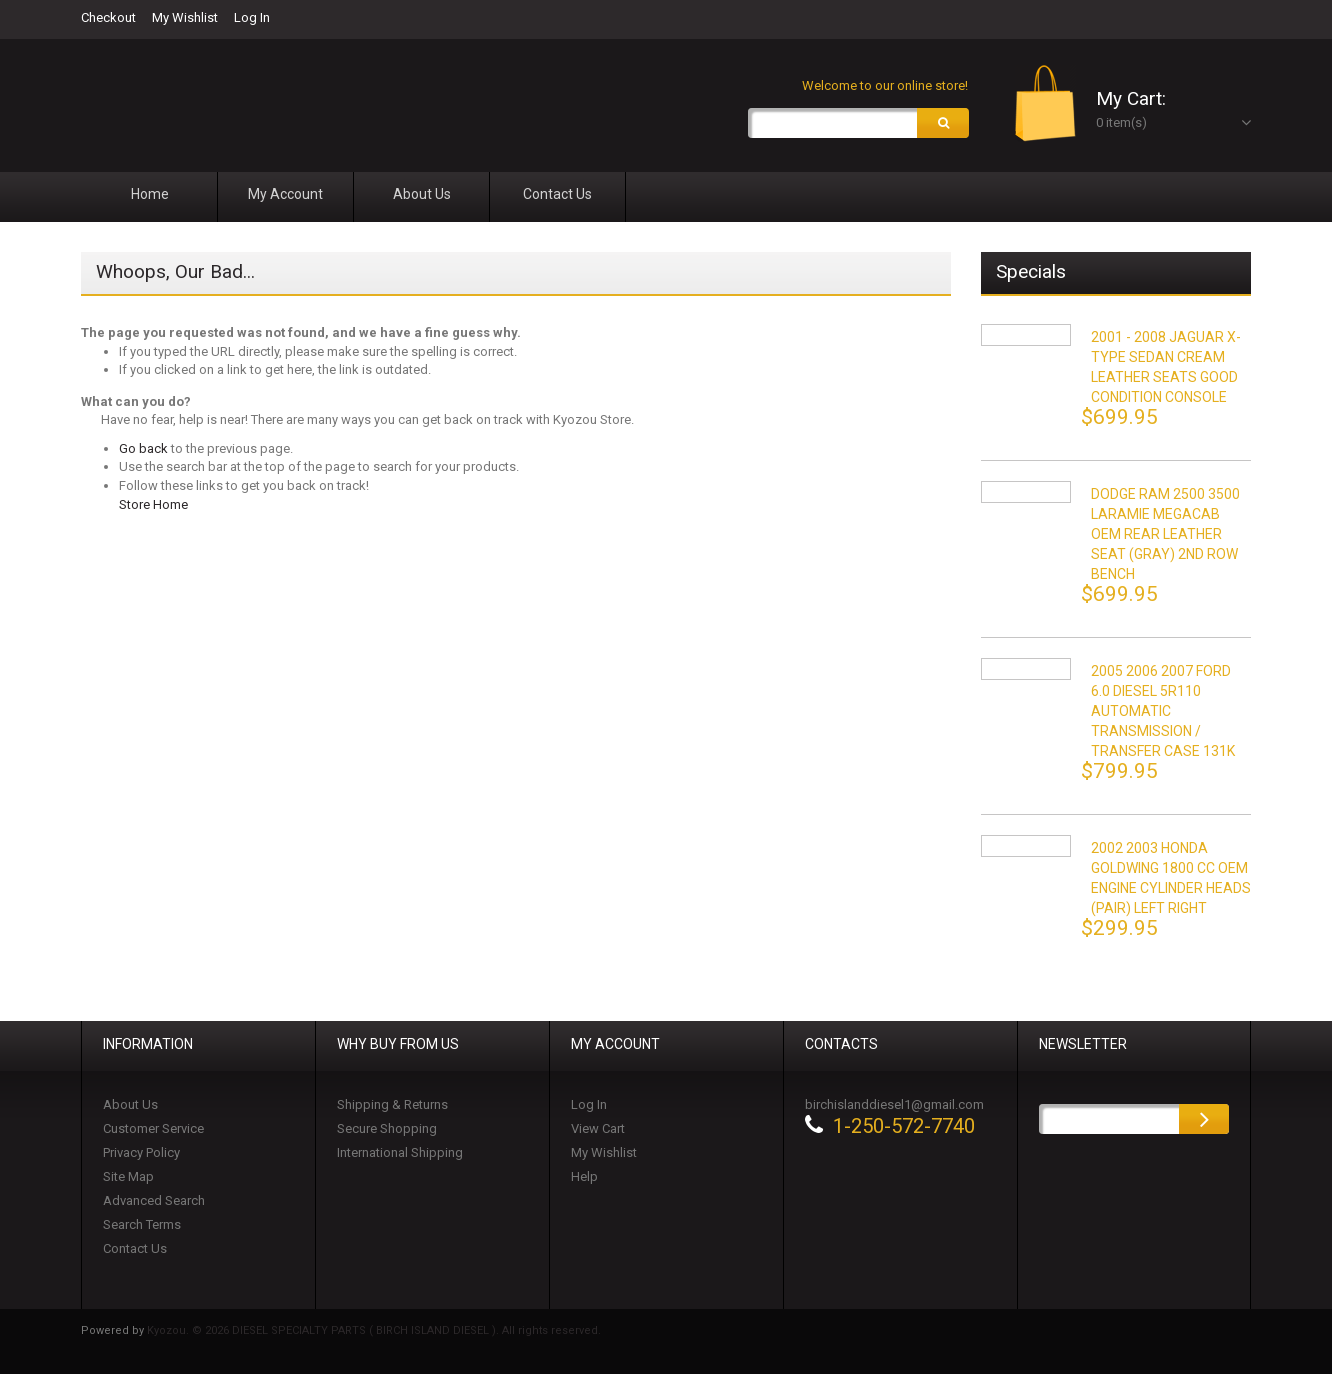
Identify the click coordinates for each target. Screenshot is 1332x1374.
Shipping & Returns (392, 1104)
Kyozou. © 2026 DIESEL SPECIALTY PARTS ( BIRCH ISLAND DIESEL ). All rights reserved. (374, 1330)
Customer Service (153, 1128)
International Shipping (400, 1152)
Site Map (128, 1176)
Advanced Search (154, 1200)
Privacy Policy (141, 1152)
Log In (252, 17)
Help (584, 1176)
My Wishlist (185, 17)
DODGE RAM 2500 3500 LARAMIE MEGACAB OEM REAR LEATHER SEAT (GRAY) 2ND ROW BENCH (1165, 534)
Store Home (153, 504)
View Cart (598, 1128)
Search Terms (142, 1224)
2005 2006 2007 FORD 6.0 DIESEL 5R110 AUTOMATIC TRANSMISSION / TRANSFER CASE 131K (1163, 711)
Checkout (108, 17)
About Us (130, 1104)
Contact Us (135, 1248)
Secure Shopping (387, 1128)
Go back (143, 448)
